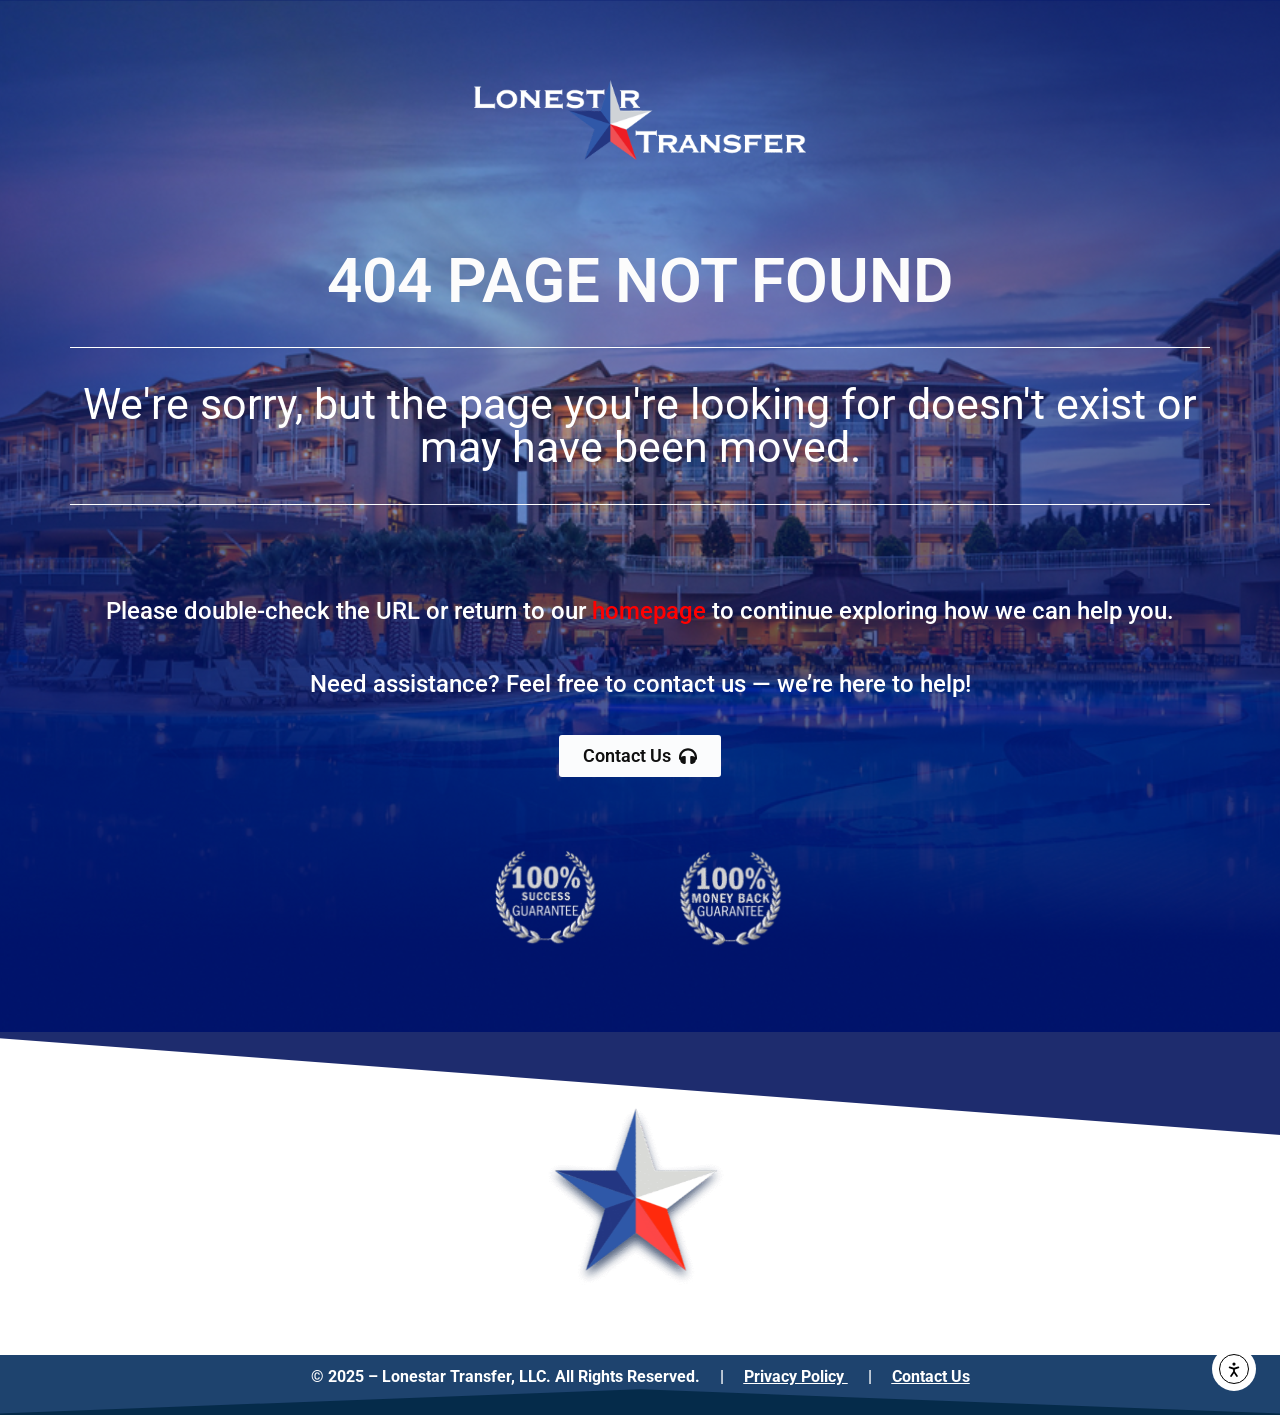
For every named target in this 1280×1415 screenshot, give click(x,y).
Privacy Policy (796, 1376)
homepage (649, 611)
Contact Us (931, 1376)
